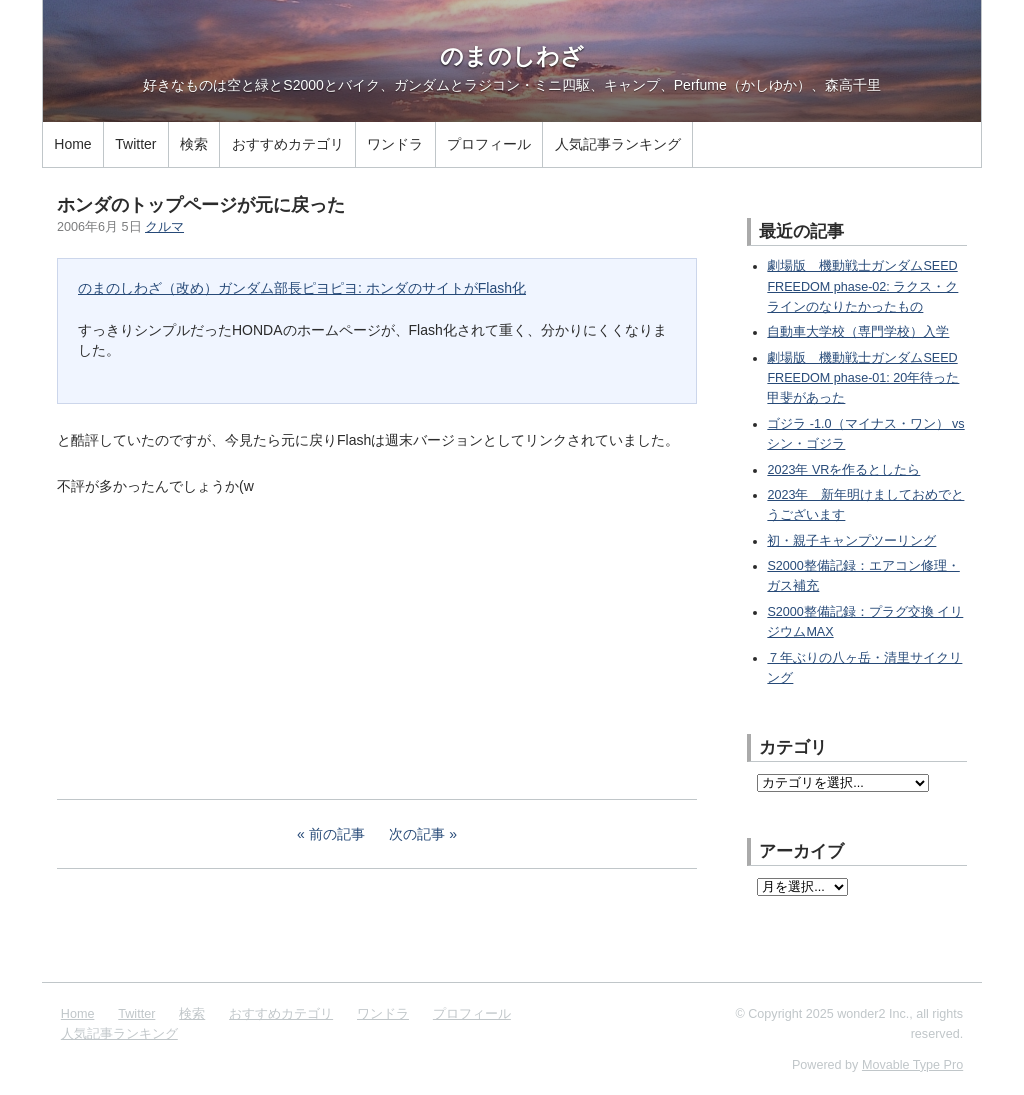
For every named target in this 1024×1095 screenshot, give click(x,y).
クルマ (164, 227)
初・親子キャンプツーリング (851, 541)
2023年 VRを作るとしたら (843, 470)
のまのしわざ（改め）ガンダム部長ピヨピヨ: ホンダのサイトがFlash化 (302, 288)
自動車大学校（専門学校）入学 (858, 332)
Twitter (135, 144)
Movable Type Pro (912, 1065)
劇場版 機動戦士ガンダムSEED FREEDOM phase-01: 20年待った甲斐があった (863, 378)
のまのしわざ (512, 56)
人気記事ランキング (618, 144)
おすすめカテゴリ (288, 144)
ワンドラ (395, 144)
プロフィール (489, 144)
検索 (194, 144)
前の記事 (337, 834)
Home (72, 144)
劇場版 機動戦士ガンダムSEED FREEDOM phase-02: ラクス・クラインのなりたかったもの (862, 286)
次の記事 (417, 834)
